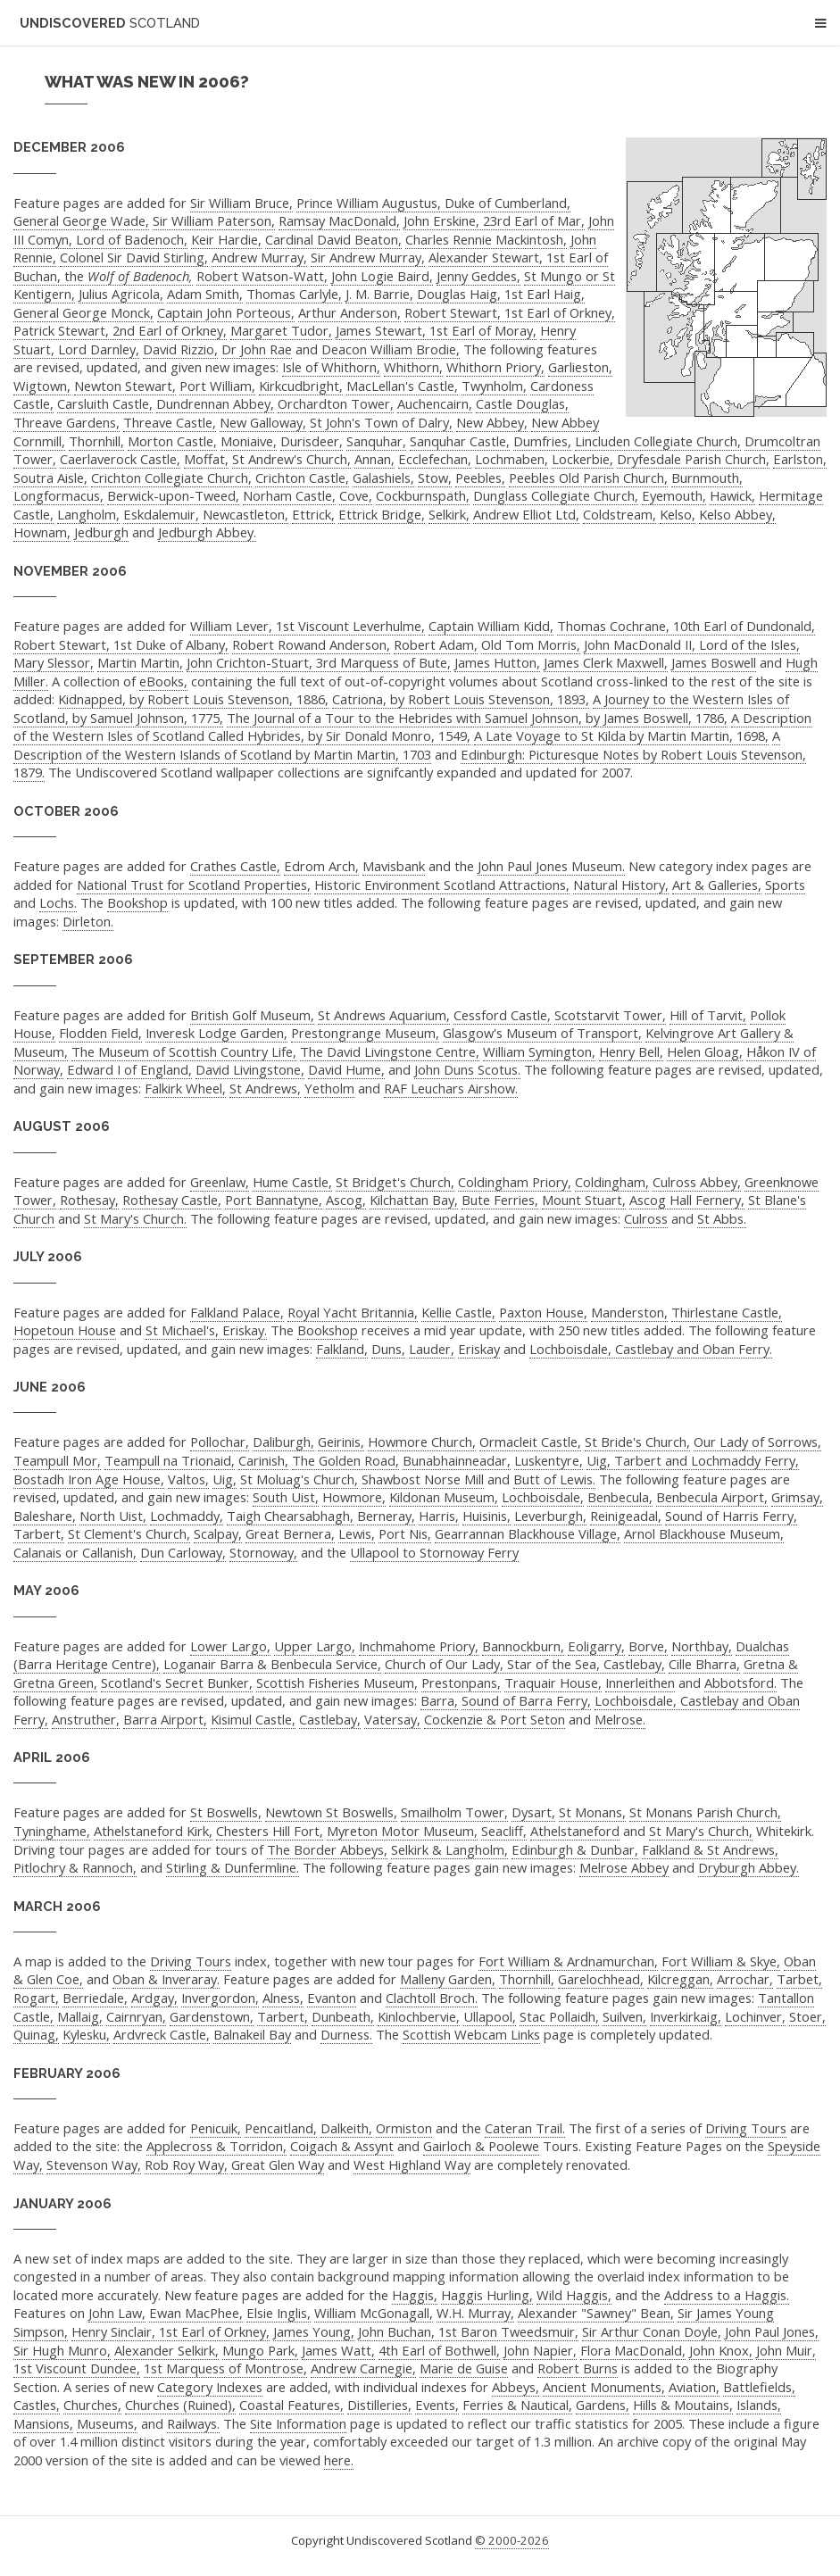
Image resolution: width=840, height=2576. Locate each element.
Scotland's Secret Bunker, (177, 1682)
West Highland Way (411, 2164)
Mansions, (43, 2423)
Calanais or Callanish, (75, 1552)
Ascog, (346, 1200)
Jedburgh (101, 532)
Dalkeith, (346, 2128)
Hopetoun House (64, 1330)
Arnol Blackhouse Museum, (704, 1533)
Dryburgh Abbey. (748, 1867)
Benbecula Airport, (712, 1497)
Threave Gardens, (66, 422)
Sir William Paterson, (214, 220)
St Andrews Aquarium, (384, 1015)
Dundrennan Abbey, (215, 403)
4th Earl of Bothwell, (439, 2350)
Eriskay (479, 1349)
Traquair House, (553, 1682)
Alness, (283, 1998)
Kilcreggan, (680, 1979)
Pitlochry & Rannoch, (75, 1867)
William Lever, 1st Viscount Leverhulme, (307, 626)
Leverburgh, (550, 1516)
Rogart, (36, 1998)
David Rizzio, (180, 349)
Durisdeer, (311, 441)
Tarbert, (38, 1533)
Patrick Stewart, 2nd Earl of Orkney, (120, 330)
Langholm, (88, 514)
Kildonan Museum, (443, 1497)
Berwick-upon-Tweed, (173, 495)
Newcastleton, (245, 514)
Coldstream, (619, 514)
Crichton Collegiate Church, (171, 477)
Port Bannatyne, (273, 1200)
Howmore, (354, 1497)
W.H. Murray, (475, 2313)
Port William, (217, 386)
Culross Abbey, (697, 1182)
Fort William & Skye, (720, 1961)
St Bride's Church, (637, 1441)
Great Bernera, (290, 1533)
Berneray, (386, 1516)
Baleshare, (44, 1516)
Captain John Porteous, (226, 312)
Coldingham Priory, (514, 1182)
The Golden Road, (345, 1460)
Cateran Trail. (525, 2128)
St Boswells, (226, 1812)
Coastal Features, (291, 2405)
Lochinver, (755, 2016)
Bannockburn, (523, 1646)
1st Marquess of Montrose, (225, 2368)
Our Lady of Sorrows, (757, 1441)
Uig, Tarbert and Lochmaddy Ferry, (692, 1460)
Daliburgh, (283, 1441)
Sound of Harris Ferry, (731, 1516)
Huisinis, (486, 1516)
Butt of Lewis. (554, 1479)
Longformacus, (58, 495)
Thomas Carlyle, (294, 294)
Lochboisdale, (543, 1497)
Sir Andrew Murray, (368, 257)
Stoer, (807, 2016)
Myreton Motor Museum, (402, 1831)
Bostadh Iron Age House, (88, 1479)
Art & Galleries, (716, 884)
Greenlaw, (219, 1182)
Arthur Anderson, (349, 312)
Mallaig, (80, 2016)
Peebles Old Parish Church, (588, 477)
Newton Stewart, (125, 386)
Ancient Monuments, (604, 2387)
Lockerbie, (582, 459)
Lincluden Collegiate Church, (658, 441)
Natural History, (621, 884)
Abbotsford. (740, 1682)
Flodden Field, (100, 1033)
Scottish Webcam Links (471, 2034)
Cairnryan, (136, 2016)
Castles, (36, 2405)
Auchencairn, (434, 403)
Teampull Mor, (57, 1460)
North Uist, (112, 1516)
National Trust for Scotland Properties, (194, 884)
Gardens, (602, 2405)
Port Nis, (404, 1533)
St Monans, (592, 1812)
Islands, (758, 2405)
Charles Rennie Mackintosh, (486, 239)
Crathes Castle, (235, 866)
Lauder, (431, 1349)
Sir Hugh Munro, (62, 2350)
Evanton (331, 1998)
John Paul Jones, (772, 2331)
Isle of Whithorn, (331, 367)
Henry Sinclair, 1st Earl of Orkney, (170, 2331)
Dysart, (533, 1812)
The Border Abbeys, (327, 1849)
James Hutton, (497, 662)
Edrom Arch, (321, 866)
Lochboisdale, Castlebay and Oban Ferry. (650, 1349)
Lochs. (58, 902)
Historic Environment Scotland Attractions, (442, 884)
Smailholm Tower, (454, 1812)
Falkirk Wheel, (185, 1088)
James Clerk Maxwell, (606, 662)
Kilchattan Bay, (414, 1200)
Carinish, (263, 1460)
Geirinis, (341, 1441)
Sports (785, 884)
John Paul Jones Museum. (551, 866)
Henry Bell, (631, 1051)
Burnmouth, (707, 477)
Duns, (388, 1349)
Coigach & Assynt (342, 2146)
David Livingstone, (249, 1069)
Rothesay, (89, 1200)
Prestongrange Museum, (365, 1033)
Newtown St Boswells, (331, 1812)
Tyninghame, (51, 1831)
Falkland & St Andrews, (710, 1849)
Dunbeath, (343, 2016)
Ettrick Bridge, (381, 514)
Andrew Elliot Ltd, (526, 514)
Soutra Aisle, (50, 477)
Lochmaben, (511, 459)
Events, (437, 2405)
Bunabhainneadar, (457, 1460)
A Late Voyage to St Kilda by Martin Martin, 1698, (621, 735)
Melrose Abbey (624, 1867)
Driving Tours (190, 1961)
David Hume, (346, 1069)
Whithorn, (413, 367)
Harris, (439, 1516)
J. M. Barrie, (379, 294)
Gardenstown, (212, 2016)
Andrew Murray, (259, 257)
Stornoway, (263, 1552)
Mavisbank (393, 866)
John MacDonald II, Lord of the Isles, (692, 644)
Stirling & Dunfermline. (232, 1867)
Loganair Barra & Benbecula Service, (272, 1664)
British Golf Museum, (252, 1015)
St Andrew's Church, (291, 459)
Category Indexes (209, 2387)
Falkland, (342, 1349)
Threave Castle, (169, 422)
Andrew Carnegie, (363, 2368)
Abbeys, (515, 2387)
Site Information (298, 2423)
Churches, (92, 2405)
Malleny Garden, (447, 1979)
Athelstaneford (575, 1831)
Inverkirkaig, (685, 2016)
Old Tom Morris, (530, 644)
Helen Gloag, (705, 1051)
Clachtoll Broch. (432, 1998)
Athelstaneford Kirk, (153, 1831)
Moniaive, (248, 441)
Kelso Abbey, (737, 514)
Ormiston (404, 2128)
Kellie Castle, (458, 1312)
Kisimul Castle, (253, 1719)
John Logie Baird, (382, 276)
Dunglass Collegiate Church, (555, 495)
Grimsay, (797, 1497)
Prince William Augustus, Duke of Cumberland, (433, 203)
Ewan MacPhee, (196, 2313)
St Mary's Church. (135, 1218)
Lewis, (356, 1533)
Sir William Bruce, (241, 203)
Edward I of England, (129, 1069)
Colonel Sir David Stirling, (134, 257)
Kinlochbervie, (419, 2016)
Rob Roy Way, (186, 2164)
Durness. (346, 2034)
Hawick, (732, 495)
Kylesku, (86, 2034)
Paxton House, (543, 1312)
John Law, (117, 2313)
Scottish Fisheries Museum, (337, 1682)
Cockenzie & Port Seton (494, 1719)
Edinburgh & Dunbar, (574, 1849)
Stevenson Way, (93, 2164)
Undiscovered (110, 22)
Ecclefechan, (434, 459)
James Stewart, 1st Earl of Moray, (436, 330)
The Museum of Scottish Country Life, (183, 1051)
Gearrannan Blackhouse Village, (527, 1533)
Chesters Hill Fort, (269, 1831)
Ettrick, (313, 514)
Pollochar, (219, 1441)
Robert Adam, (436, 644)
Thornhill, (96, 441)
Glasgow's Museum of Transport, (542, 1033)
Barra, (439, 1700)
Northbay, (701, 1646)
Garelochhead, (601, 1979)
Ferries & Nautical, (517, 2405)
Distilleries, (379, 2405)
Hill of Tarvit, (708, 1015)
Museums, (107, 2423)
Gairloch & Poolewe (481, 2146)
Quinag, (36, 2034)
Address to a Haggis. (726, 2295)
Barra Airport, (165, 1719)
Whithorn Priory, (495, 367)
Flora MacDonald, (633, 2350)
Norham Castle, (289, 495)
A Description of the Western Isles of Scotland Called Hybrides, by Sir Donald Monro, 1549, (412, 727)
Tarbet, (799, 1979)
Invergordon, (220, 1998)
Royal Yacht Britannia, (352, 1312)
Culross (646, 1218)
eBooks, (163, 681)
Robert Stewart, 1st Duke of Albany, (121, 644)
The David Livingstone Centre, (389, 1051)
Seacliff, (504, 1831)
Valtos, (188, 1479)
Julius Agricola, (121, 294)
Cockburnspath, (423, 495)
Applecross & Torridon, (216, 2146)
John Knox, (721, 2350)
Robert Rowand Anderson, (311, 644)
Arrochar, (745, 1979)
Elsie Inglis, (278, 2313)
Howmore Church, (422, 1441)
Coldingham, (612, 1182)
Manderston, (629, 1312)
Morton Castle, (172, 441)
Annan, (374, 459)
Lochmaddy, (186, 1516)
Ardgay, (154, 1998)
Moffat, (206, 459)
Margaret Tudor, (281, 330)
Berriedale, (95, 1998)
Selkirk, (449, 514)
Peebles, (480, 477)
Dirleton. (87, 921)
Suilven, (624, 2016)
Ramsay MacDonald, (339, 220)
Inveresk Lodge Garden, (216, 1033)
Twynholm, (494, 386)
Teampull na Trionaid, (169, 1460)
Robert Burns (577, 2368)
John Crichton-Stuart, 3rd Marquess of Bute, (319, 662)
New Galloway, (263, 422)
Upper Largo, (314, 1646)
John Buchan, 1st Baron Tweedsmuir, (468, 2331)
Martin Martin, (140, 662)
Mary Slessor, (53, 662)
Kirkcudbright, (301, 386)
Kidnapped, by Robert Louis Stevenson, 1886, (193, 699)
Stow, (435, 477)
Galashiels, (383, 477)
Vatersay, (392, 1719)
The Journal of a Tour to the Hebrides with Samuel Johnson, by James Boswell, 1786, (477, 718)
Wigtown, (42, 386)
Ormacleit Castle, (530, 1441)
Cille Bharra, (704, 1664)
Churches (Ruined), (180, 2405)
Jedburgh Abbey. (207, 532)
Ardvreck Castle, (161, 2034)
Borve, (648, 1646)
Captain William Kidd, (490, 626)
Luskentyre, (548, 1460)
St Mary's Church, (701, 1831)
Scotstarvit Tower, (610, 1015)
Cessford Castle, (502, 1015)
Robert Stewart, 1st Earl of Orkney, (509, 312)
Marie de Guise (464, 2368)
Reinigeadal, (625, 1516)
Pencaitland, (281, 2128)
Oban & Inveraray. (166, 1979)
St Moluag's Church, (299, 1479)
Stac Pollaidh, (559, 2016)
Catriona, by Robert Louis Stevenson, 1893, (460, 699)
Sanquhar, (376, 441)
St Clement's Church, (129, 1533)
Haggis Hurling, (487, 2295)
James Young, (313, 2331)
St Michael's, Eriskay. (206, 1330)
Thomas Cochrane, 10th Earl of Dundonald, (686, 626)
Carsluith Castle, (105, 403)
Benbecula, (620, 1497)
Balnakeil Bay (252, 2034)
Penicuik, (215, 2128)
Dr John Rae (256, 349)
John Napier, (540, 2350)
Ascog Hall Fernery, (686, 1200)
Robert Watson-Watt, (262, 276)
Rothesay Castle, (171, 1200)
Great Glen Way (277, 2164)
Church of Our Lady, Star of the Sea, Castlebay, (525, 1664)
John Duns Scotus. (467, 1069)
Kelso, (677, 514)
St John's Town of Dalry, (381, 422)
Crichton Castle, (302, 477)
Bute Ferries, (500, 1200)
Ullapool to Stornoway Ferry (434, 1552)
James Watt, (338, 2350)
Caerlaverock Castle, (120, 459)
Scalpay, (218, 1533)
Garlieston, (580, 367)
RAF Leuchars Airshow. (451, 1088)
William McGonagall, (373, 2313)
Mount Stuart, (584, 1200)
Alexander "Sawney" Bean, (596, 2313)
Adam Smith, (205, 294)
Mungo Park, (260, 2350)
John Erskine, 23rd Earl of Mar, (494, 220)
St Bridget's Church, (395, 1182)
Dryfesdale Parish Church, (693, 459)
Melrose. (620, 1719)
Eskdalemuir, (161, 514)
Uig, (224, 1479)
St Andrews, (265, 1088)
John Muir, (786, 2350)
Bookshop (137, 902)
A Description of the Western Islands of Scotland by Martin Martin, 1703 (396, 745)
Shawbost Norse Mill (423, 1479)
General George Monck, (83, 312)
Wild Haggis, (573, 2295)
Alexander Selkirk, (166, 2350)
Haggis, (414, 2295)
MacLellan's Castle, (402, 386)
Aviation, (694, 2387)
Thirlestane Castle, (726, 1312)
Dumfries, (542, 441)
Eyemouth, (674, 495)
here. (338, 2460)
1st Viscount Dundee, (76, 2368)
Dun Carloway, (183, 1552)
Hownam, (42, 532)
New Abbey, (492, 422)
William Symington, (539, 1051)
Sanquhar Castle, (460, 441)
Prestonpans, (461, 1682)
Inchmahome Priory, (418, 1646)
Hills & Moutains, (683, 2405)
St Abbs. (721, 1218)
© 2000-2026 (512, 2540)
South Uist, (286, 1497)
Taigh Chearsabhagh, (290, 1516)
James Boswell (713, 662)
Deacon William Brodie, (390, 349)
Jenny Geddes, (478, 276)
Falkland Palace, (237, 1312)
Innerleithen (640, 1682)
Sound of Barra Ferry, (526, 1700)
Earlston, (800, 459)
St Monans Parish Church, (705, 1812)
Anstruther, (86, 1719)
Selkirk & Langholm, (449, 1849)
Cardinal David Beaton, (333, 239)
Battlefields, (759, 2387)
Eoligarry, (596, 1646)
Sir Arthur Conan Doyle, (651, 2331)
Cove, (355, 495)
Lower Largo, (230, 1646)
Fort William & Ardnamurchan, (568, 1961)
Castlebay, (330, 1719)
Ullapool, (489, 2016)
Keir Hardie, (226, 239)
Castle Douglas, (522, 403)
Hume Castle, (292, 1182)
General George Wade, (81, 220)
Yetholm (329, 1088)
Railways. (193, 2423)
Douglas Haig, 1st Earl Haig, (501, 294)
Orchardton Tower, (336, 403)
